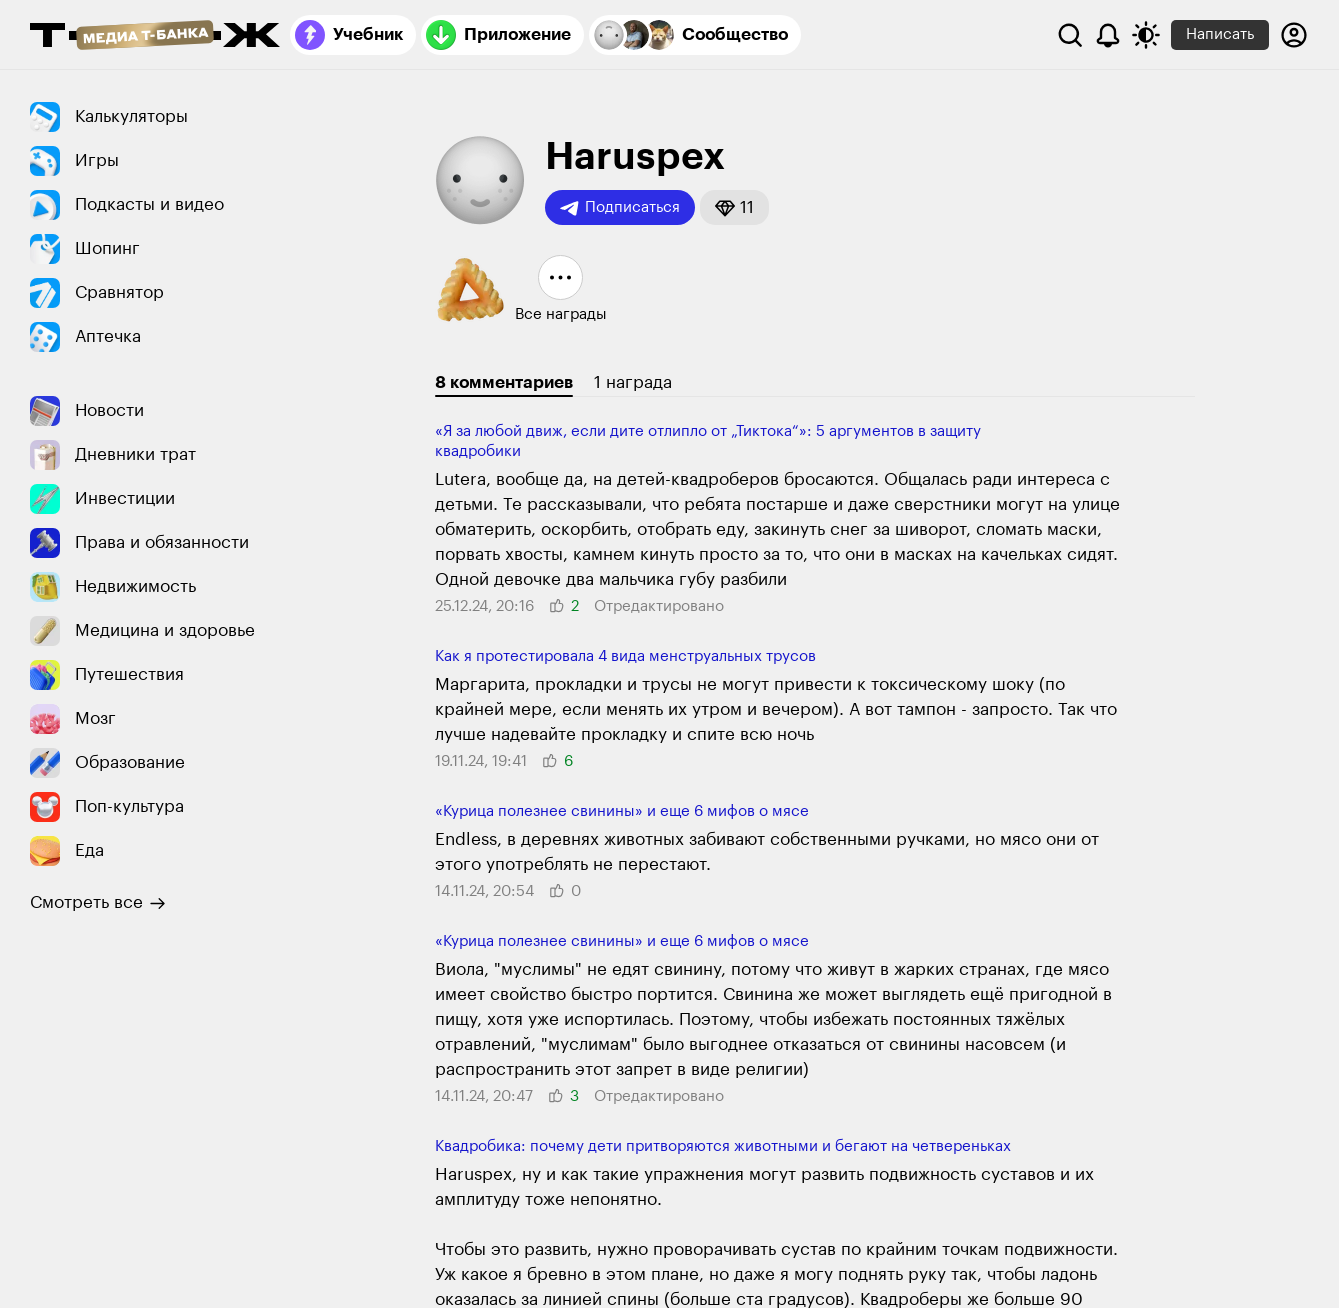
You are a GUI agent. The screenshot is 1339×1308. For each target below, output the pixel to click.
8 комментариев (504, 382)
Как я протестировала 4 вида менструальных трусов (625, 656)
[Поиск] (1070, 35)
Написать (1220, 34)
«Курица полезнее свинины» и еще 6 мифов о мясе (622, 811)
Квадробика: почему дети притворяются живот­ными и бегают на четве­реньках (723, 1146)
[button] (734, 207)
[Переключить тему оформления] (1146, 35)
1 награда (633, 382)
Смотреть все (98, 903)
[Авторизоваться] (1294, 35)
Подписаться (620, 208)
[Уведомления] (1108, 35)
